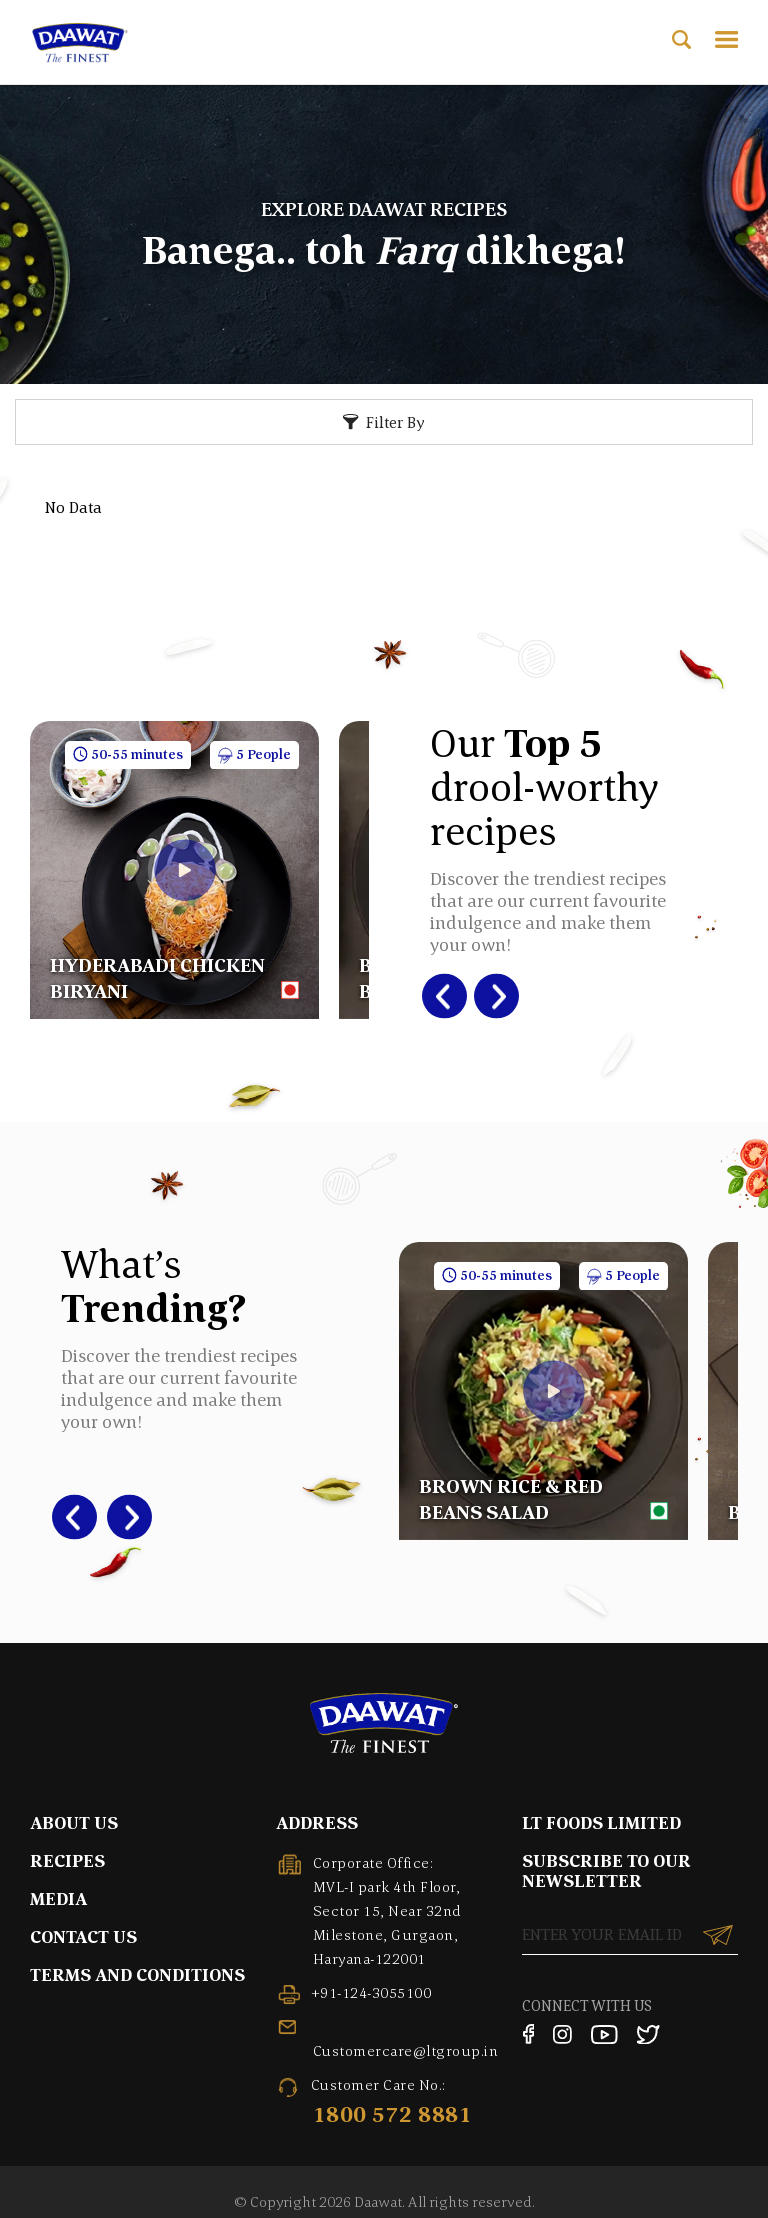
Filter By (395, 422)
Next (487, 996)
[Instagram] (562, 2034)
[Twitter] (649, 2034)
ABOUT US (74, 1822)
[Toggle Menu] (726, 39)
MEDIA (58, 1898)
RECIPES (67, 1860)
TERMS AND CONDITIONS (137, 1974)
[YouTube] (604, 2034)
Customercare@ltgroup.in (406, 2050)
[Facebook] (528, 2034)
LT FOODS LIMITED (601, 1822)
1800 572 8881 (393, 2114)
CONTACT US (83, 1936)
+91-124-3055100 (371, 1992)
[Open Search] (681, 39)
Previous (434, 996)
